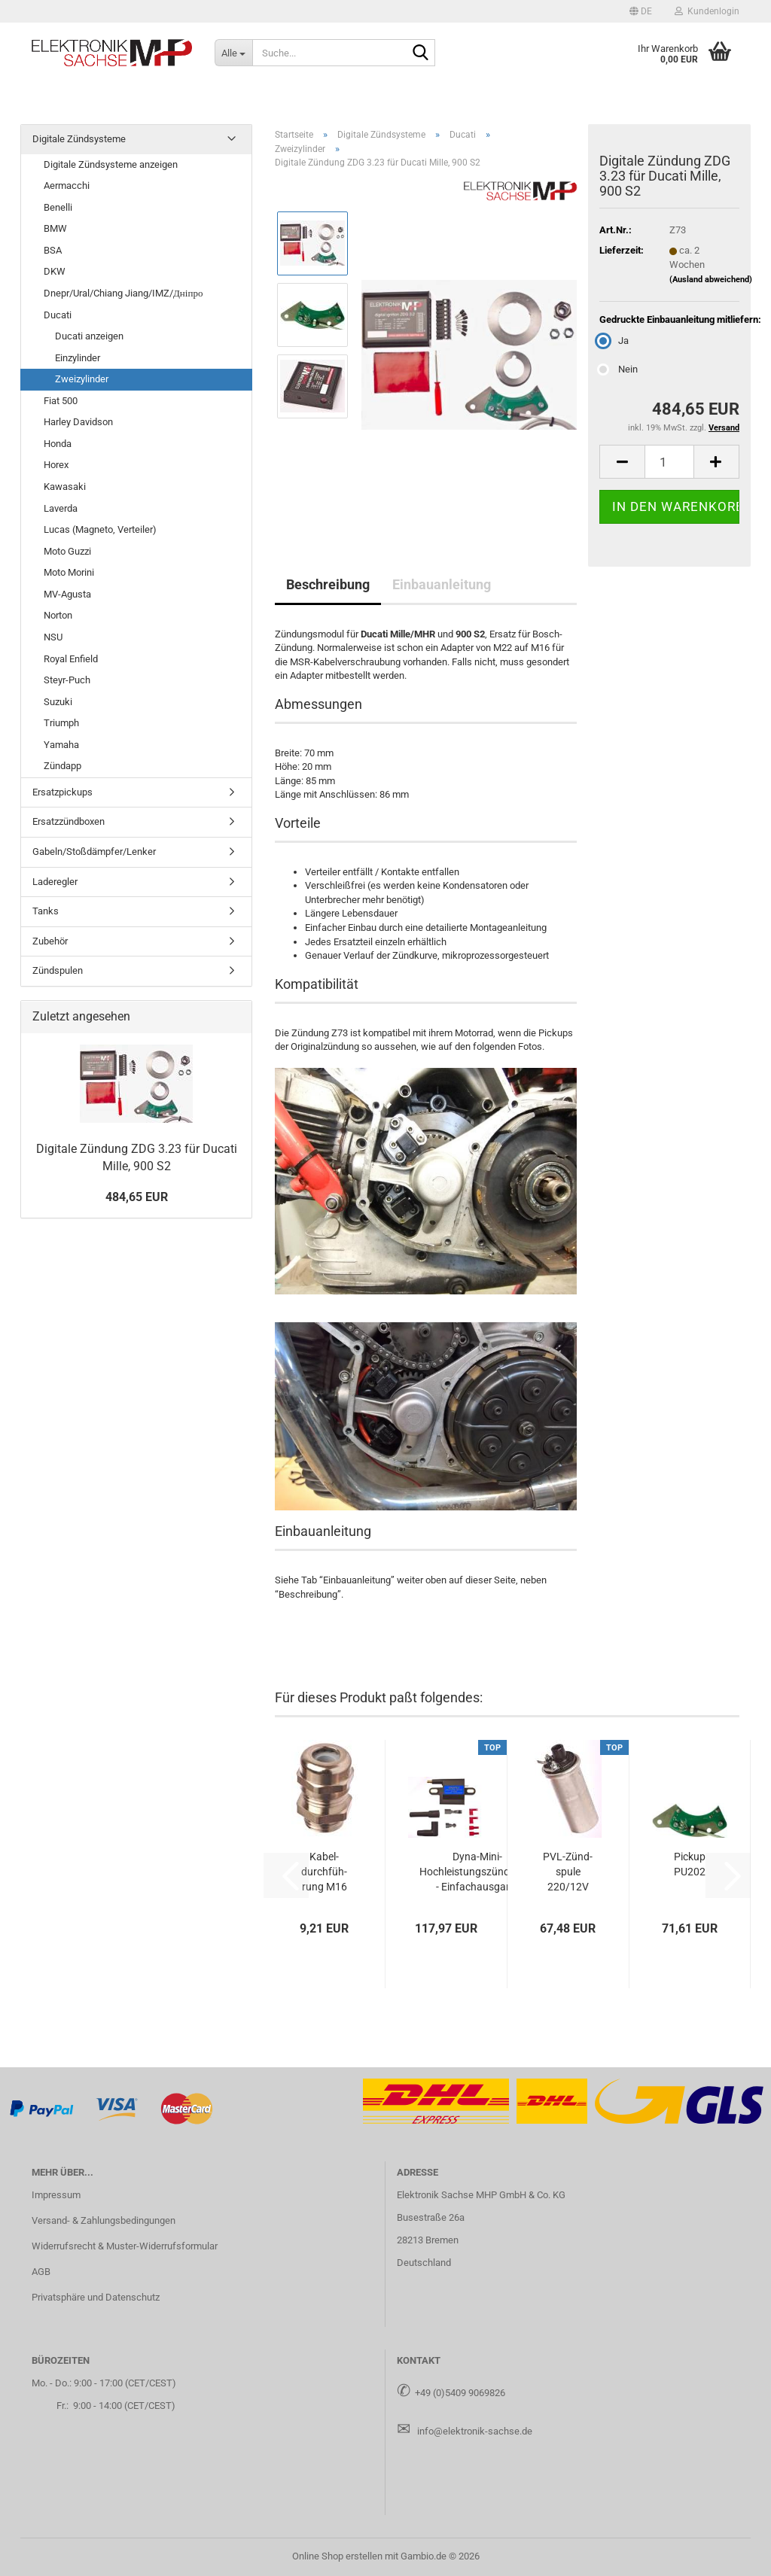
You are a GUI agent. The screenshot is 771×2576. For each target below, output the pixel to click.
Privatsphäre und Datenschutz (96, 2297)
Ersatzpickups (62, 792)
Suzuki (58, 701)
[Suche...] (233, 52)
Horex (56, 464)
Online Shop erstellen (337, 2556)
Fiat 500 (61, 400)
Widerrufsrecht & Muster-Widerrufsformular (125, 2246)
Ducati (58, 315)
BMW (55, 228)
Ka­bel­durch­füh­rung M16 (324, 1872)
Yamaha (61, 744)
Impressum (56, 2194)
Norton (58, 615)
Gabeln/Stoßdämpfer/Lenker (94, 851)
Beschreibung (328, 584)
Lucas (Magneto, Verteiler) (100, 529)
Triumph (61, 722)
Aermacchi (67, 185)
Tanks (45, 911)
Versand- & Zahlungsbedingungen (103, 2220)
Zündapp (62, 765)
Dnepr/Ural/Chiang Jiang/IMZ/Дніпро (123, 293)
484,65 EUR (136, 1197)
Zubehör (50, 941)
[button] (640, 11)
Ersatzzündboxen (68, 821)
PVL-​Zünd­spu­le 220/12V (568, 1872)
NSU (53, 637)
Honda (58, 443)
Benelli (58, 207)
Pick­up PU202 (689, 1864)
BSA (53, 250)
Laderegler (55, 881)
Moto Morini (69, 572)
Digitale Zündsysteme (79, 138)
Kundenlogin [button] (707, 11)
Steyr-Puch (67, 680)
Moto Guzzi (67, 551)
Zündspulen (57, 970)
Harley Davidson (78, 421)
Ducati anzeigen (89, 336)
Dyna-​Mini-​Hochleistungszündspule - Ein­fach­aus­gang (477, 1872)
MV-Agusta (67, 594)
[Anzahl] (669, 462)
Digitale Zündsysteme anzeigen (111, 164)
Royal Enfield (71, 659)
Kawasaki (65, 486)
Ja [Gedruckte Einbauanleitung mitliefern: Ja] (614, 340)
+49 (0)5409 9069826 (460, 2392)
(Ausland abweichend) (710, 279)
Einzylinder (77, 357)
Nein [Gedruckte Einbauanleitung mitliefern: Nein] (618, 369)
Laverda (61, 508)
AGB (41, 2271)
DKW (55, 271)
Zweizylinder (81, 379)
